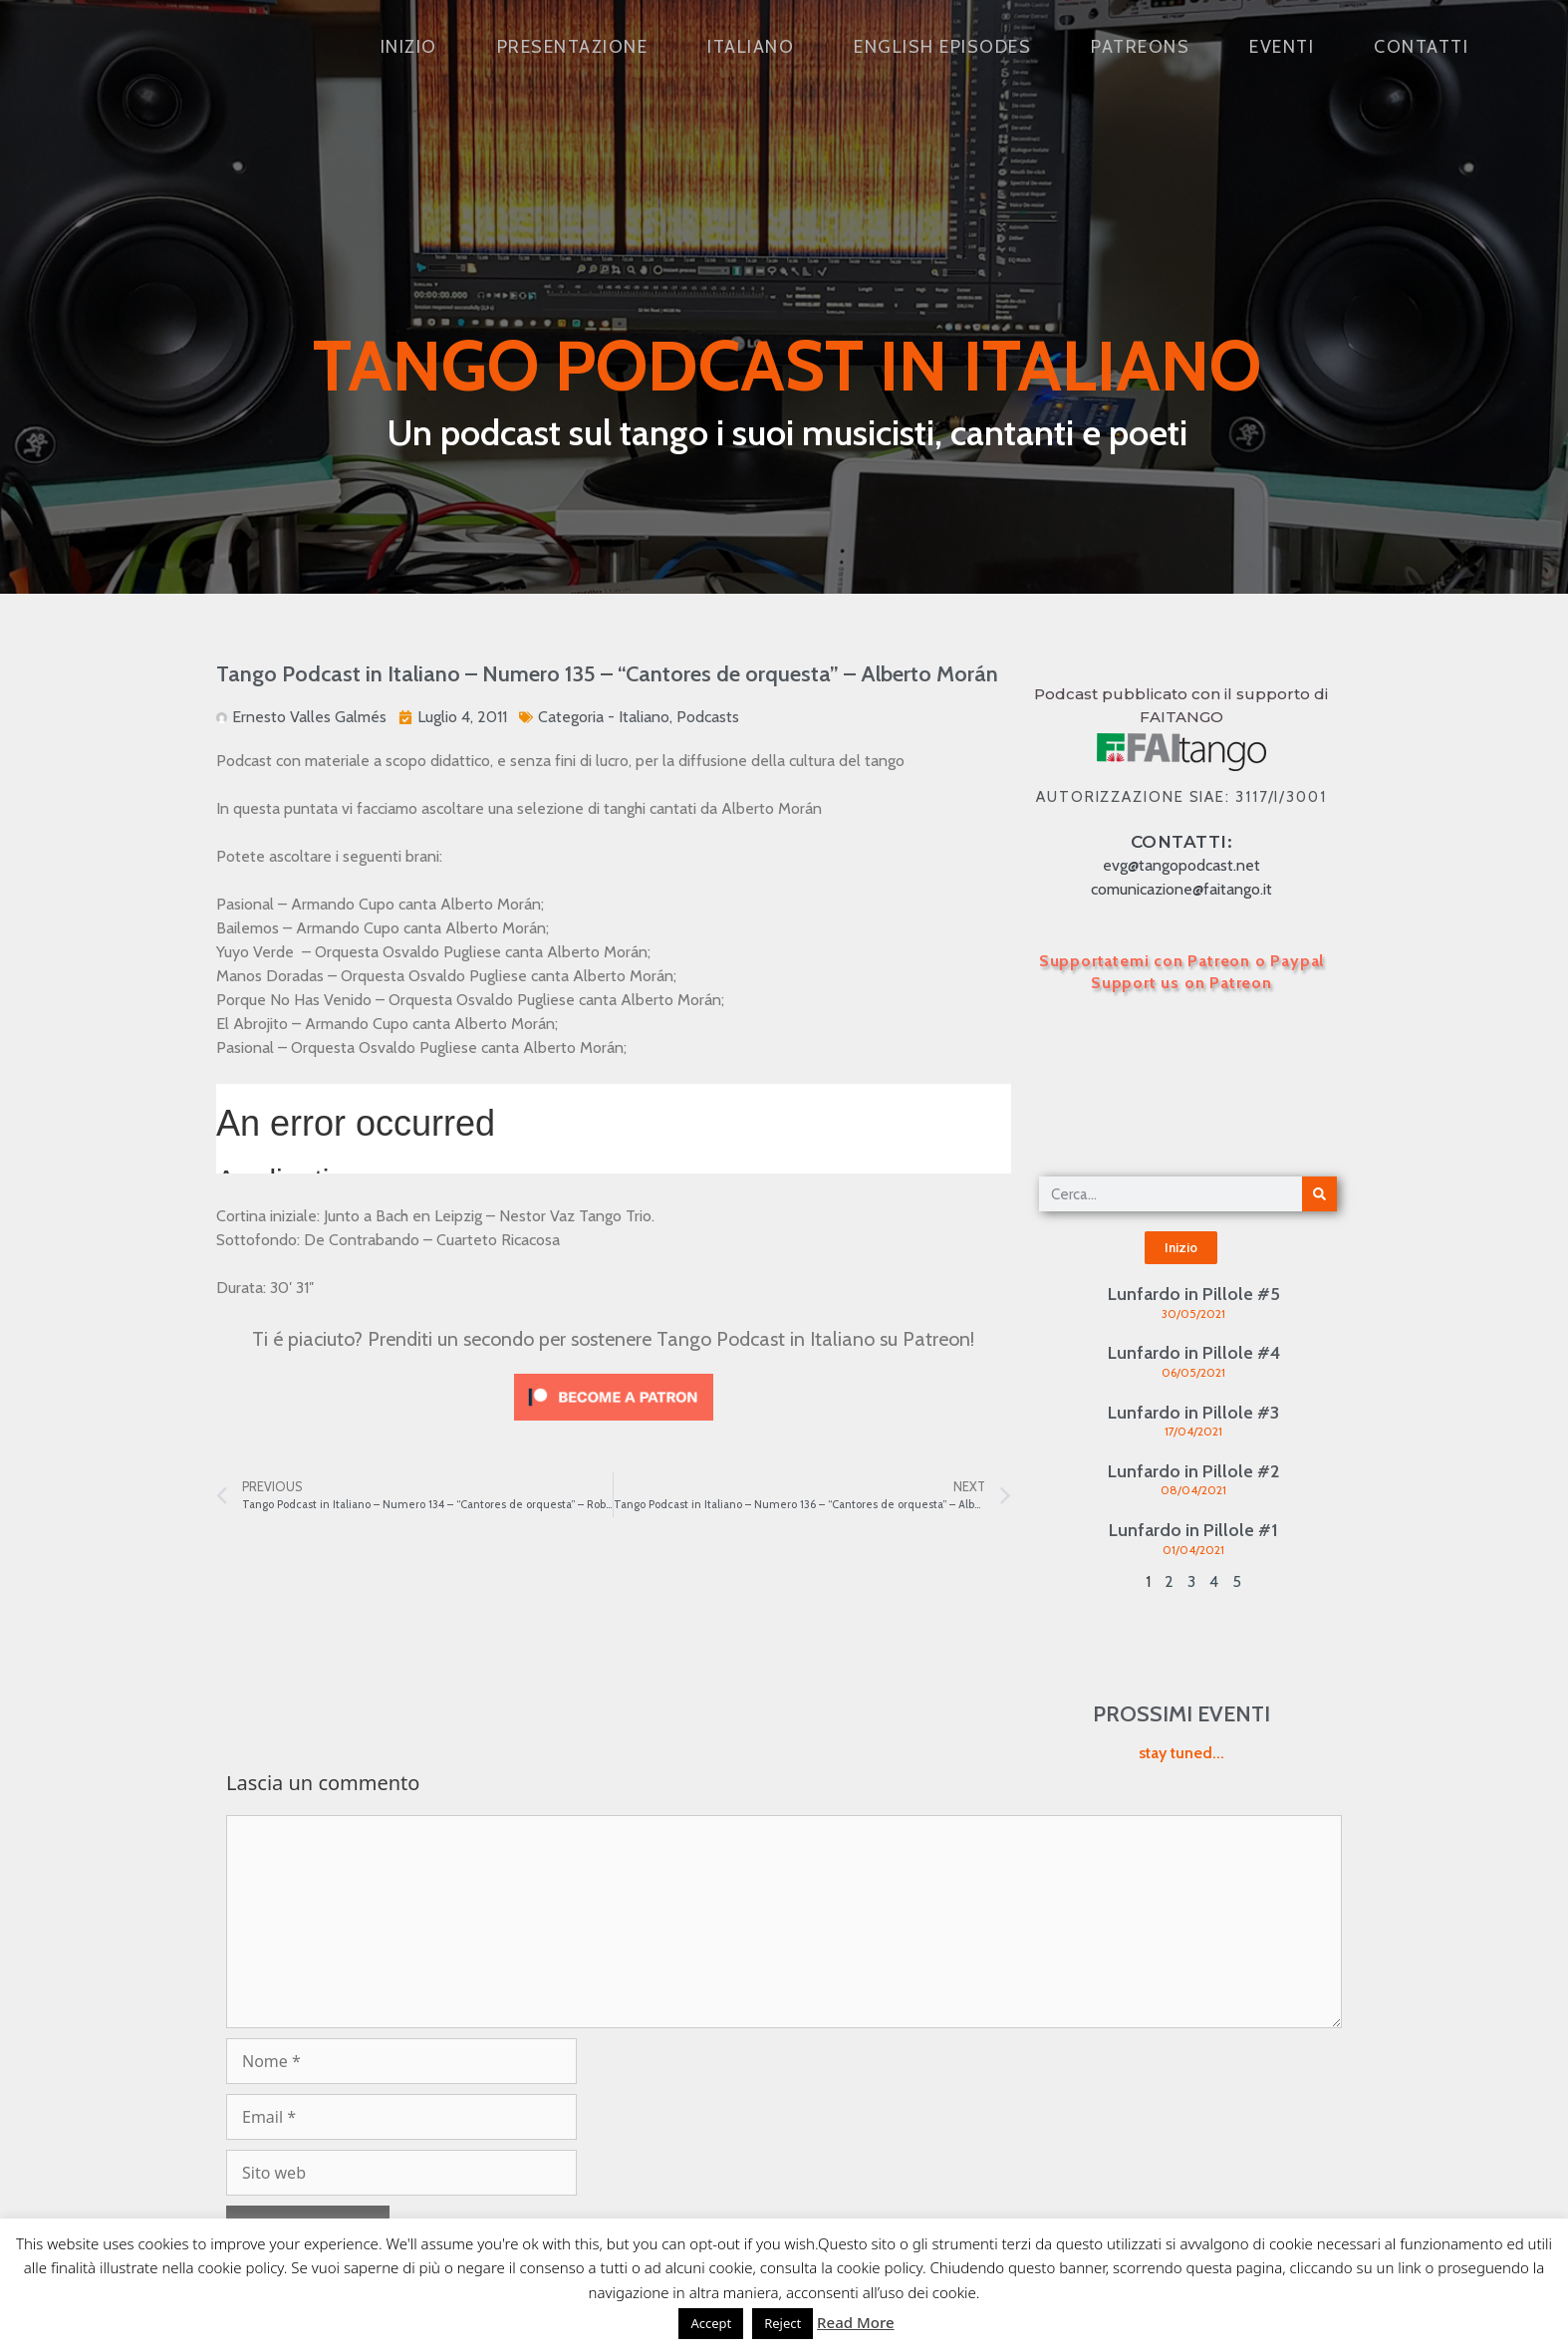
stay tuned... (1181, 1752)
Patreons (1140, 47)
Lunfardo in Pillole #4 (1194, 1353)
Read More (855, 2322)
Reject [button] (782, 2323)
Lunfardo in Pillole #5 (1194, 1294)
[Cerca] (1319, 1193)
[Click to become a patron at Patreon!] (613, 1425)
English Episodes (942, 47)
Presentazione (573, 47)
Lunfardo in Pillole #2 (1193, 1471)
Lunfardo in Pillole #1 (1193, 1530)
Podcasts (707, 716)
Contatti (1421, 47)
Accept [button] (710, 2323)
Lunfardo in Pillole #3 (1193, 1413)
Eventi (1281, 47)
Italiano (750, 47)
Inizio (409, 47)
